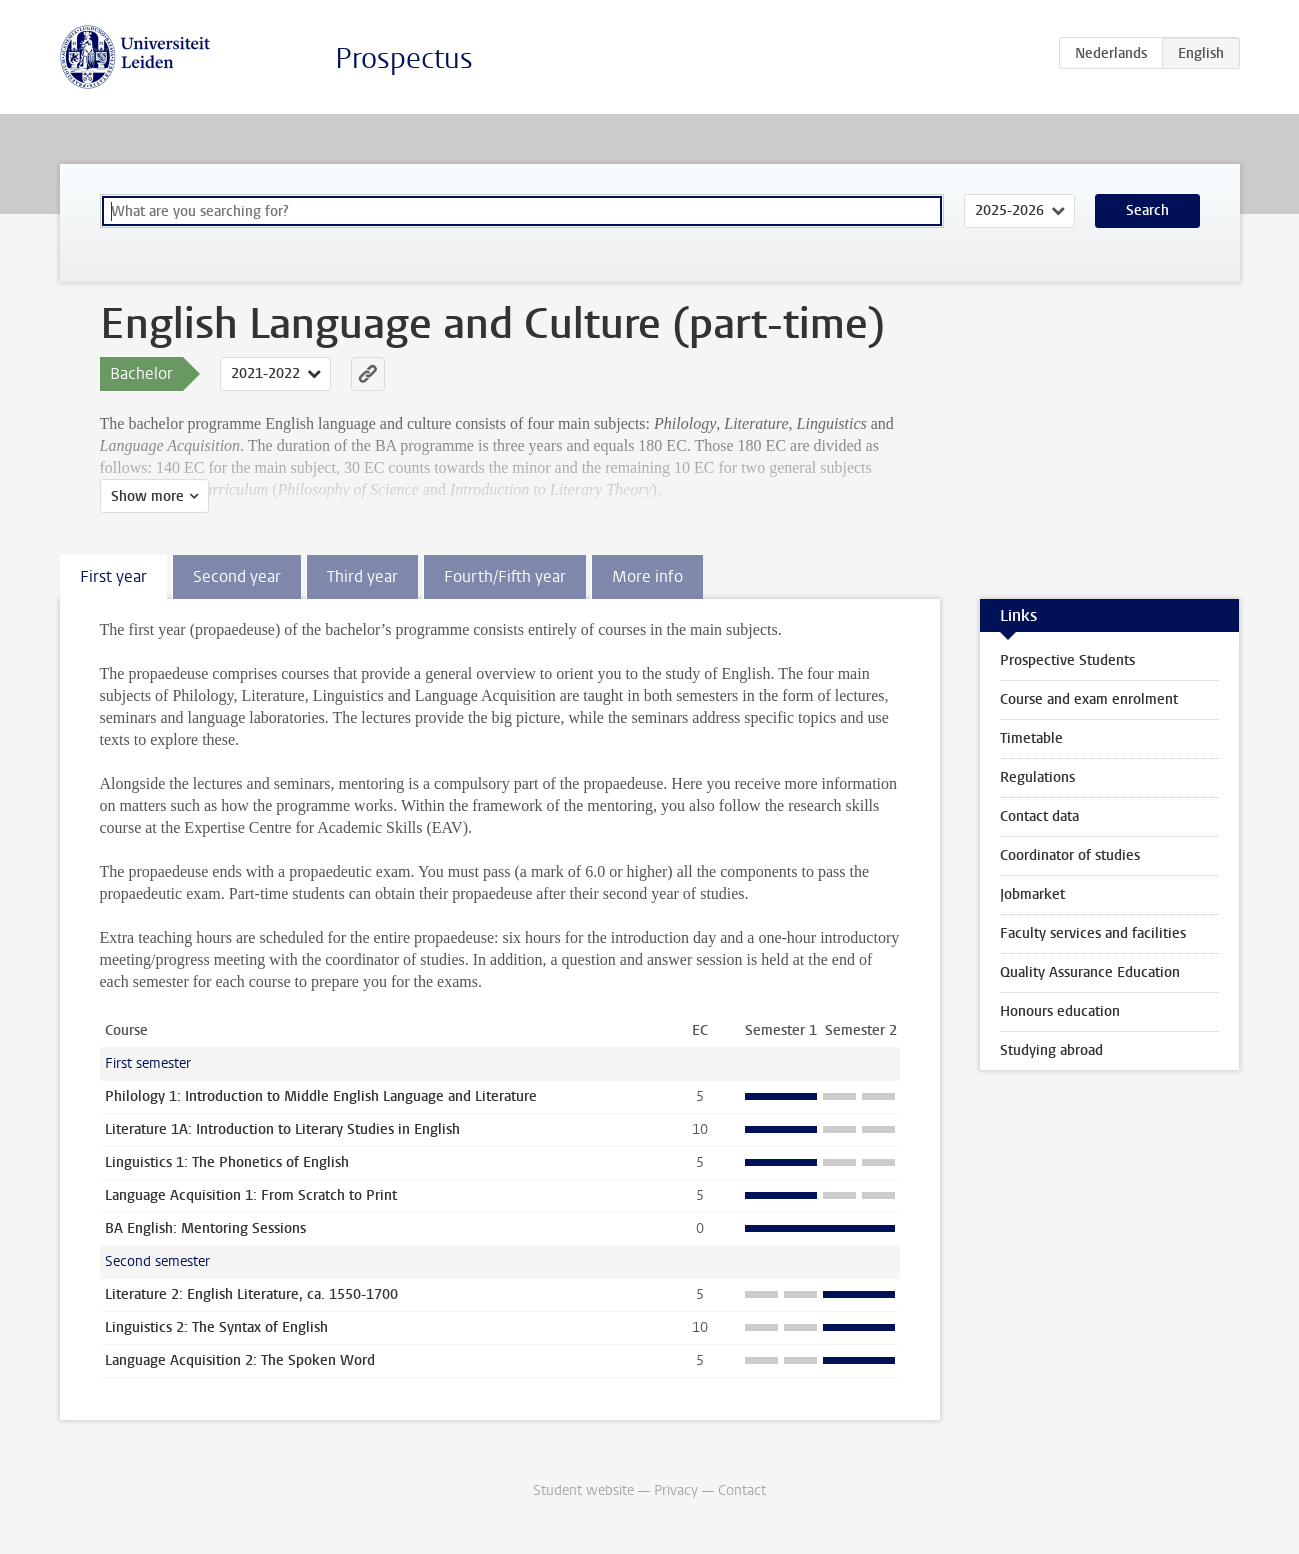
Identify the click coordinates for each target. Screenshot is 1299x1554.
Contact (742, 1490)
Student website (583, 1490)
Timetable (1031, 738)
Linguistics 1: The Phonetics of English (227, 1162)
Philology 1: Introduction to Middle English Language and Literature (321, 1096)
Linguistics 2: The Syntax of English (216, 1327)
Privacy (676, 1490)
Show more (147, 496)
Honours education (1060, 1011)
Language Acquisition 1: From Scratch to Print (251, 1195)
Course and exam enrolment (1089, 699)
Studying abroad (1051, 1050)
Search (1147, 210)
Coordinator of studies (1070, 855)
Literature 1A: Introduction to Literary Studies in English (282, 1129)
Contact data (1039, 816)
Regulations (1037, 777)
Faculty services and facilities (1093, 933)
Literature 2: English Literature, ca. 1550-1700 (251, 1294)
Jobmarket (1032, 894)
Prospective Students (1067, 660)
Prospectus (404, 58)
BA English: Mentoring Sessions (205, 1228)
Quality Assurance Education (1090, 972)
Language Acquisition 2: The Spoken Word (240, 1360)
